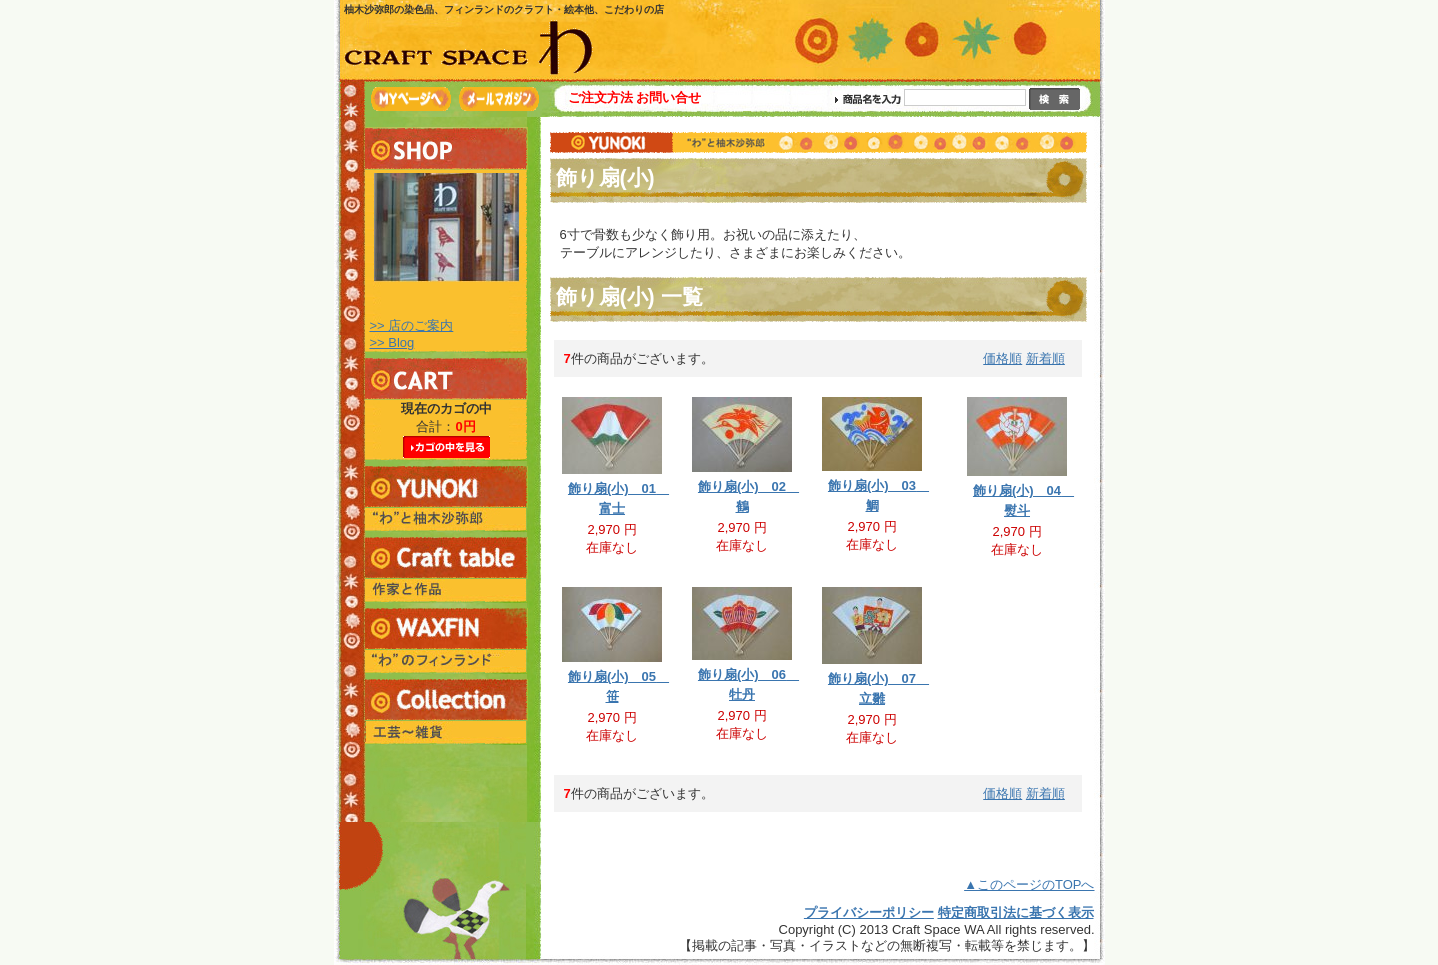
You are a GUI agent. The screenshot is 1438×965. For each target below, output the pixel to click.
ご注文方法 (600, 97)
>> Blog (392, 342)
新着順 (1045, 358)
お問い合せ (668, 97)
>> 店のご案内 (412, 325)
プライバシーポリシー (869, 912)
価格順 (1002, 358)
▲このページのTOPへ (1029, 884)
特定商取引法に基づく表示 (1016, 912)
